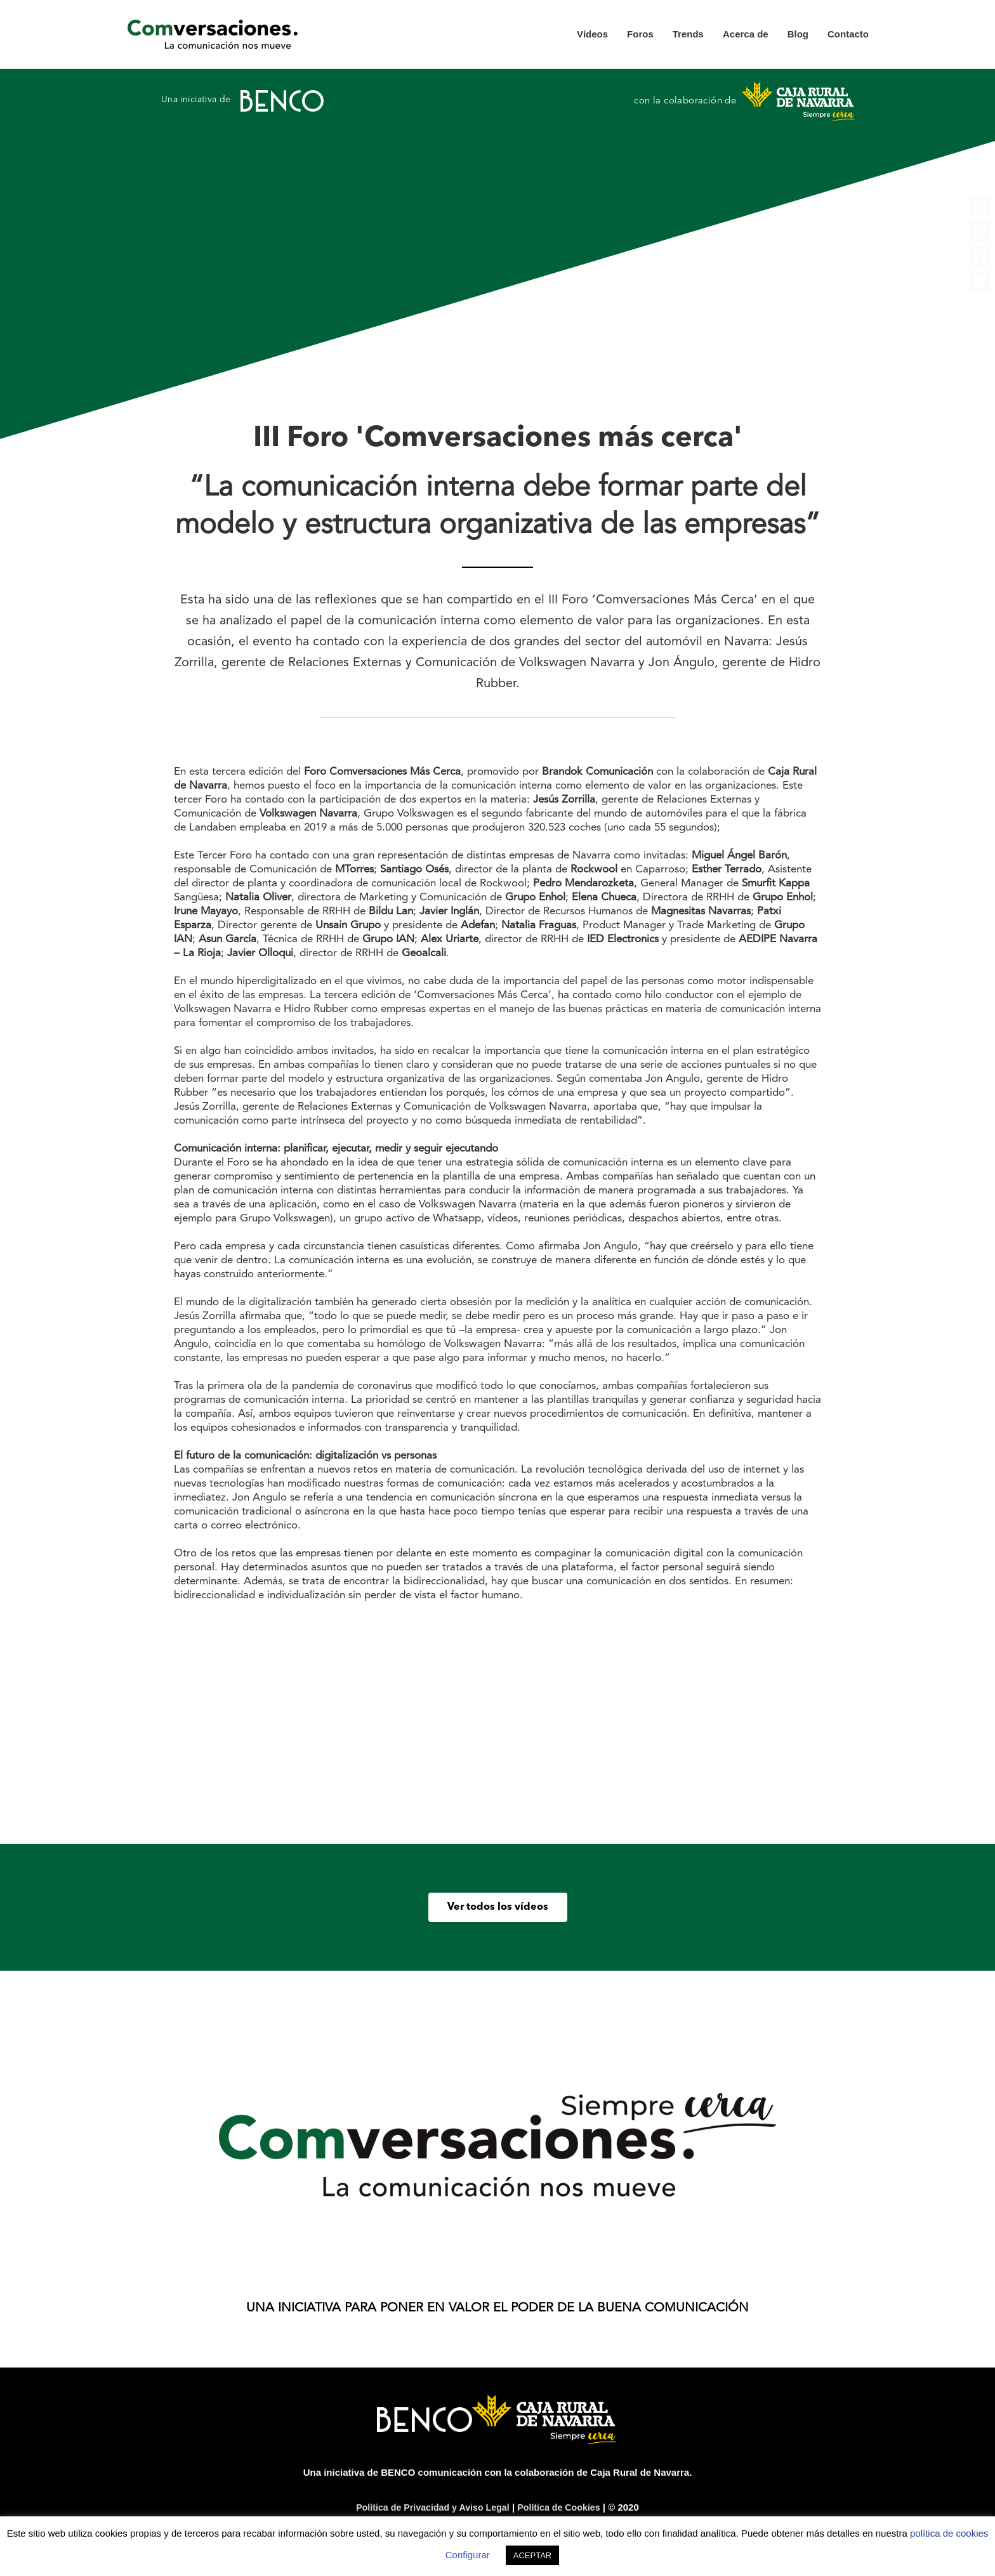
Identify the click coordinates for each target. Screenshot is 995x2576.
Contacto (848, 34)
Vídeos (592, 34)
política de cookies (949, 2533)
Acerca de (745, 34)
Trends (688, 34)
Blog (797, 34)
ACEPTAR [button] (532, 2555)
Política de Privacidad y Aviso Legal (430, 2508)
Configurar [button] (467, 2554)
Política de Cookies (563, 2508)
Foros (640, 34)
